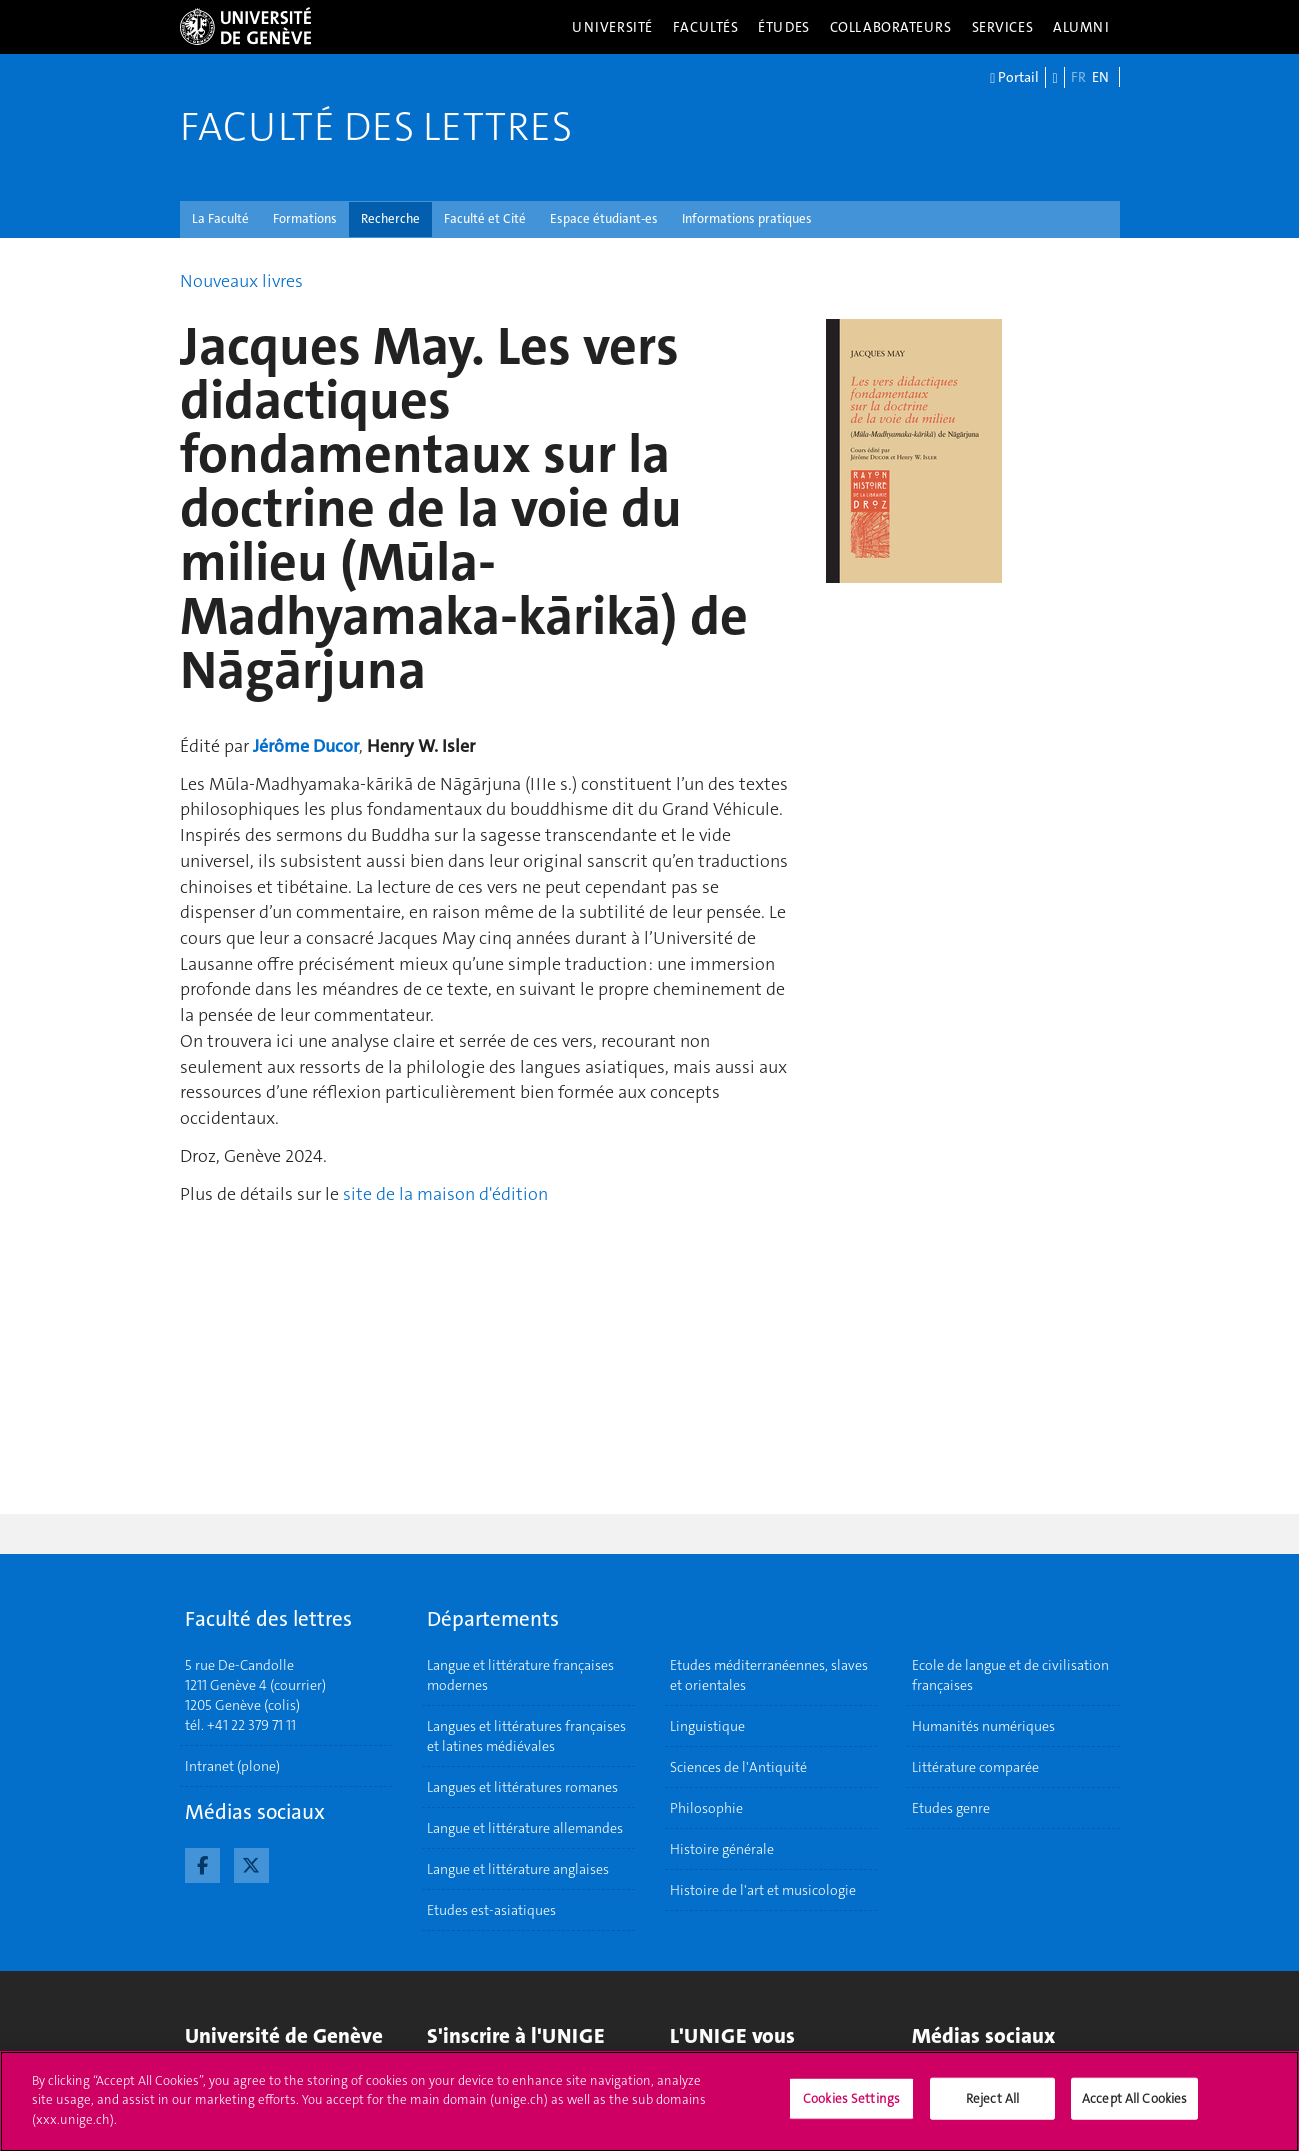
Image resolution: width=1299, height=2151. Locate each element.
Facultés (706, 27)
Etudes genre (951, 1808)
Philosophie (706, 1808)
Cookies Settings (851, 2107)
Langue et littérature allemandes (525, 1828)
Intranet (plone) (232, 1766)
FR (1078, 77)
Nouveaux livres (241, 281)
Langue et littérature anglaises (518, 1869)
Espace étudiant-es (604, 218)
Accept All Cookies (1134, 2107)
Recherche (390, 218)
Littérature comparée (975, 1767)
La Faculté (220, 218)
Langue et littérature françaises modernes (520, 1675)
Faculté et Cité (485, 218)
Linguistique (707, 1726)
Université (612, 27)
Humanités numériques (983, 1726)
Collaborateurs (891, 27)
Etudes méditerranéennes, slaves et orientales (769, 1675)
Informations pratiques (747, 218)
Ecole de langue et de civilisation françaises (1010, 1675)
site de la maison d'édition (445, 1194)
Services (1003, 27)
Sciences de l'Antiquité (738, 1767)
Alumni (1081, 27)
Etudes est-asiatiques (491, 1910)
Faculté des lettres (376, 127)
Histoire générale (722, 1849)
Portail (1014, 78)
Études (783, 27)
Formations (305, 218)
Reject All (992, 2107)
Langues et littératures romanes (522, 1787)
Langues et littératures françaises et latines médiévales (526, 1736)
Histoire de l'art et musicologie (763, 1890)
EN (1100, 77)
